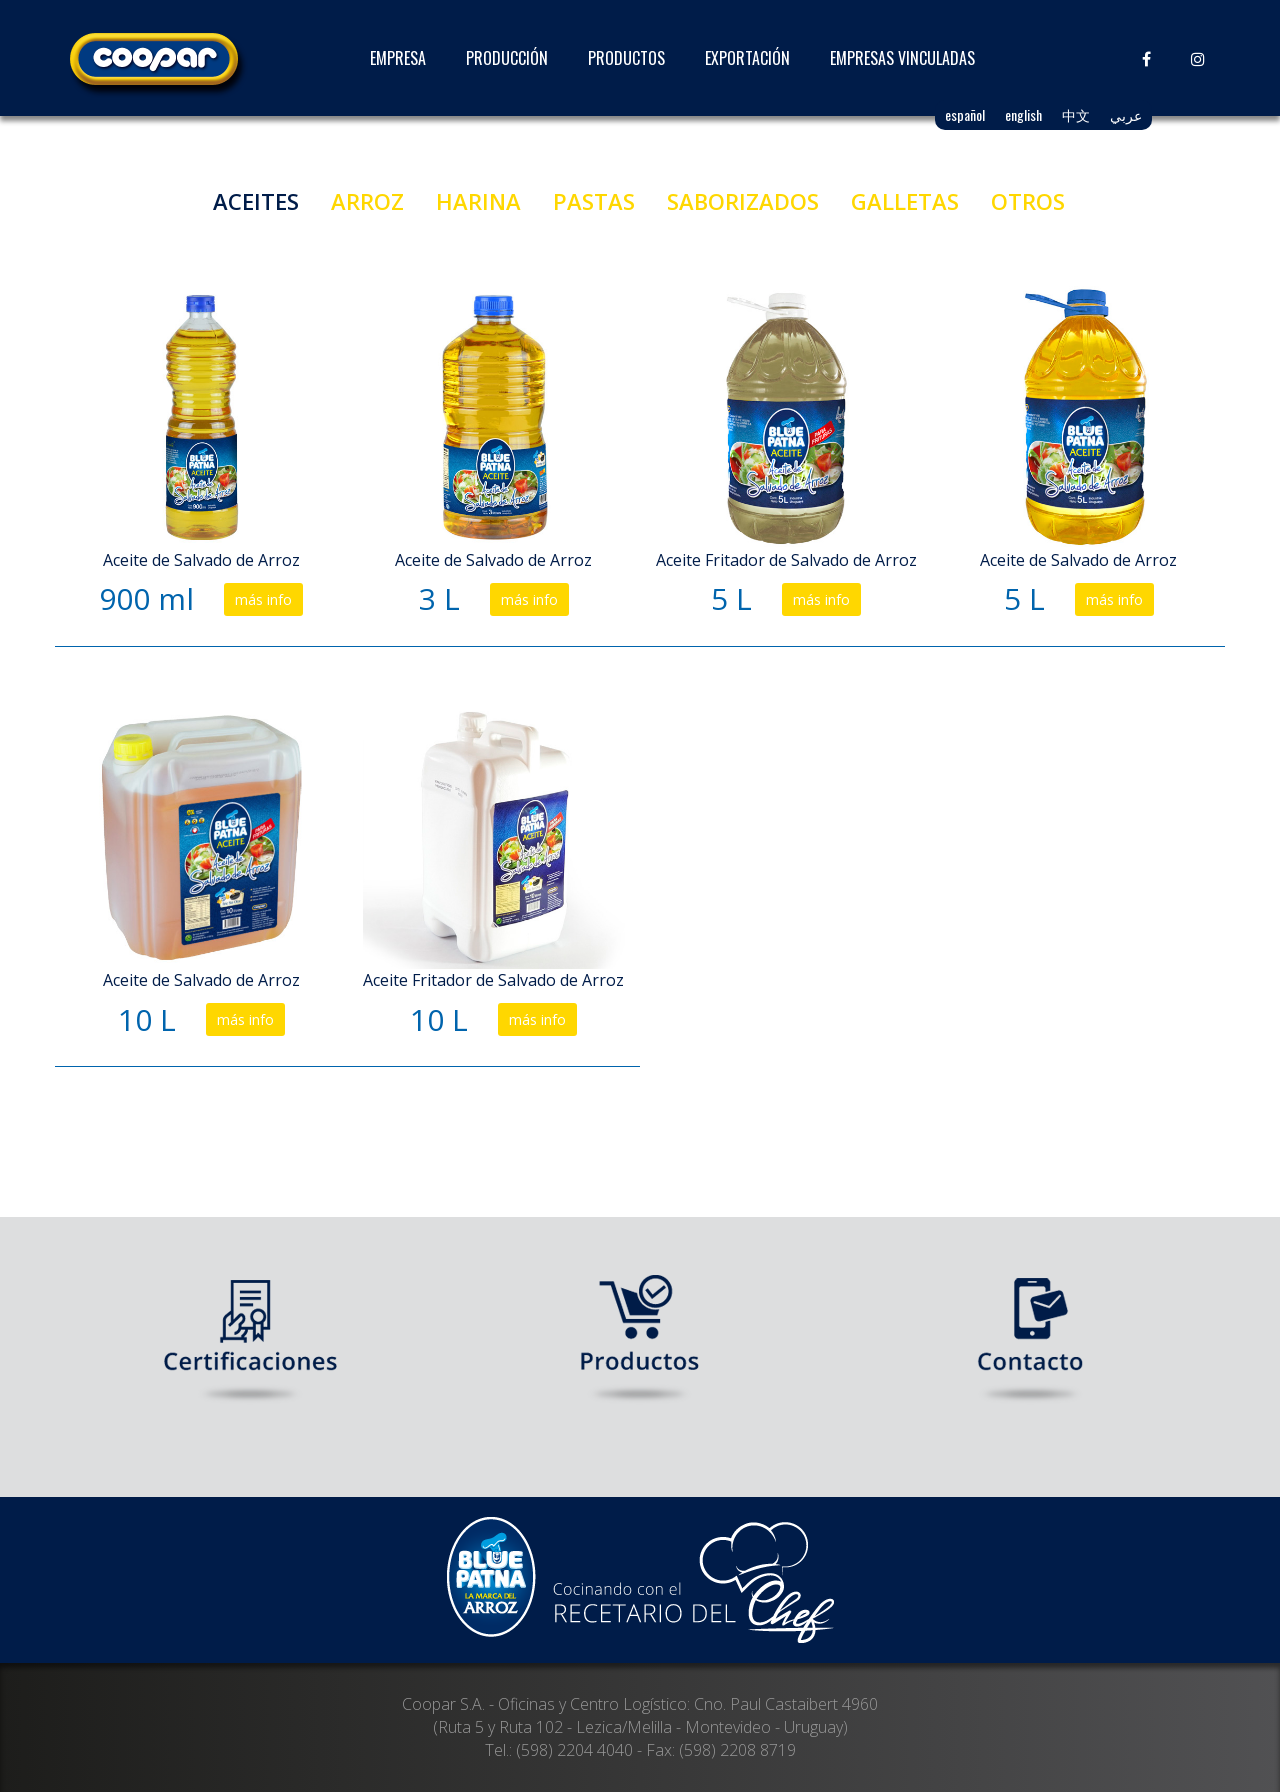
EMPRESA (398, 58)
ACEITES (256, 201)
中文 (1076, 114)
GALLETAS (905, 201)
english (1023, 114)
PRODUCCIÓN (507, 58)
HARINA (478, 201)
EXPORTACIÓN (747, 58)
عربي (1126, 114)
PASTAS (594, 201)
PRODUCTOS (626, 58)
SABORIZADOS (743, 201)
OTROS (1028, 201)
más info (263, 599)
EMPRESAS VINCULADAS (902, 58)
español (965, 114)
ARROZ (367, 201)
